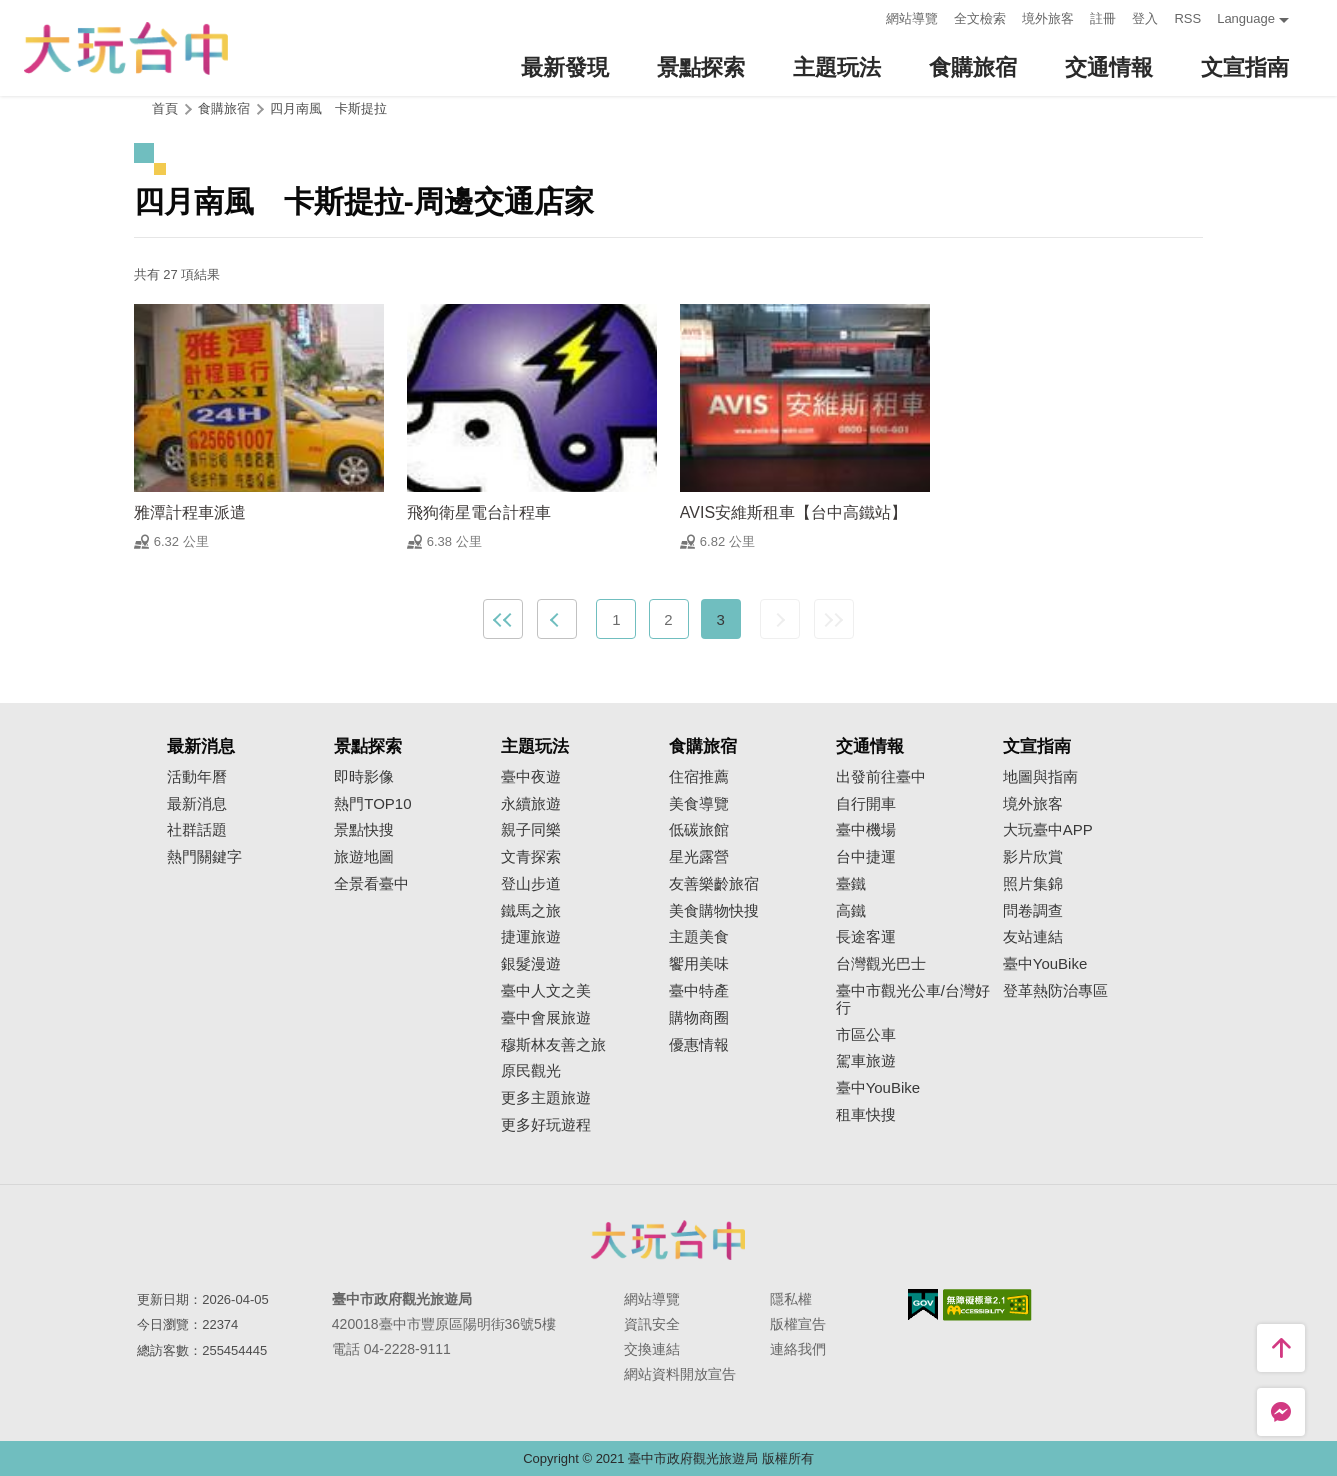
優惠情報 (699, 1045)
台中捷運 (866, 857)
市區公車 (866, 1035)
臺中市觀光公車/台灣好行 (913, 999)
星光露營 (699, 857)
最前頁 (503, 619)
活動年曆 (197, 777)
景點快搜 (364, 830)
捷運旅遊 (531, 937)
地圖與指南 (1040, 777)
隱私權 (791, 1299)
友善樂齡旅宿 (714, 884)
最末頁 (834, 619)
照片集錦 (1033, 884)
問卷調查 (1033, 911)
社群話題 (197, 830)
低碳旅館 (699, 830)
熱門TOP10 (372, 804)
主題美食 (699, 937)
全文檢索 (980, 18)
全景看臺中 (371, 884)
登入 (1145, 18)
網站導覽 (912, 18)
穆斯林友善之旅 (553, 1045)
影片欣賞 (1033, 857)
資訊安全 (652, 1324)
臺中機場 (866, 830)
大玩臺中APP (1048, 830)
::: (865, 16)
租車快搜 (866, 1115)
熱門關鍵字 (204, 857)
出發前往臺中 (881, 777)
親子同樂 (531, 830)
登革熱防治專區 (1055, 991)
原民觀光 (531, 1071)
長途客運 (866, 937)
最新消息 (197, 804)
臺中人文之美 (546, 991)
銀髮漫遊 (531, 964)
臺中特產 (699, 991)
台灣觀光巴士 (881, 964)
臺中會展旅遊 (546, 1018)
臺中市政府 (669, 1240)
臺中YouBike (878, 1088)
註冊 (1103, 18)
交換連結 (652, 1349)
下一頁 (780, 619)
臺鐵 (851, 884)
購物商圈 (699, 1018)
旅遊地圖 (364, 857)
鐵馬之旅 (531, 911)
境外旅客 (1048, 18)
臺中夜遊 (531, 777)
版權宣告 (798, 1324)
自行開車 (866, 804)
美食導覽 (699, 804)
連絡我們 (798, 1349)
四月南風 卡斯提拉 (328, 108)
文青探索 (531, 857)
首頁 (165, 108)
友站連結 (1033, 937)
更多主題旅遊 (546, 1098)
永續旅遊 (531, 804)
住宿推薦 (699, 777)
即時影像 (364, 777)
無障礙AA (987, 1305)
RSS (1187, 18)
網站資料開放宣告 (680, 1374)
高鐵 (851, 911)
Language (1246, 18)
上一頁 (557, 619)
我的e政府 (923, 1304)
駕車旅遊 (866, 1061)
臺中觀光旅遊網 (126, 48)
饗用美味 (699, 964)
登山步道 (531, 884)
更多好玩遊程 (546, 1125)
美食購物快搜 (714, 911)
